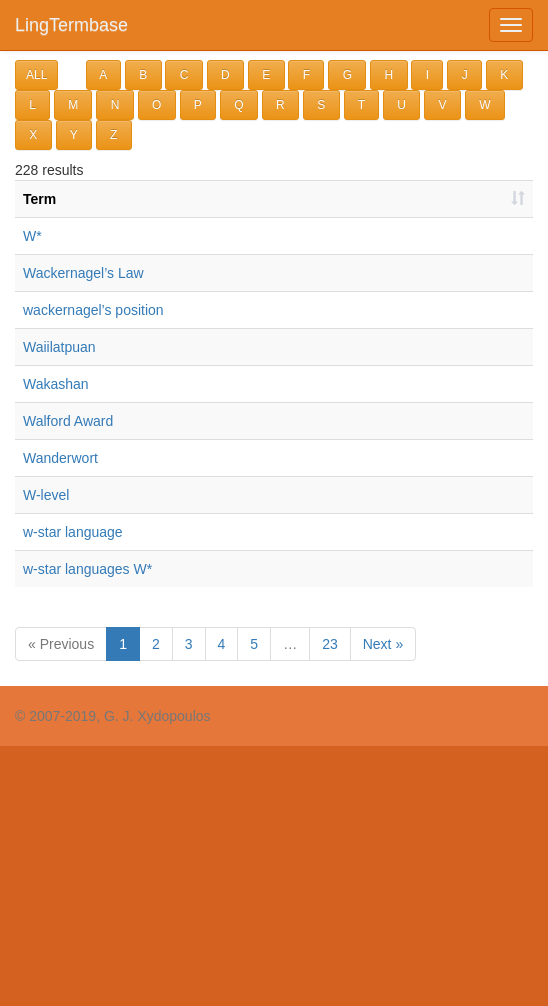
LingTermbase (71, 25)
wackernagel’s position (93, 310)
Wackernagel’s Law (83, 273)
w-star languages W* (87, 569)
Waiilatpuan (59, 347)
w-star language (73, 532)
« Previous (61, 644)
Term (39, 199)
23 (330, 644)
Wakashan (56, 384)
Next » (383, 644)
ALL (36, 75)
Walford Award (68, 421)
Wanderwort (60, 458)
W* (32, 236)
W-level (46, 495)
